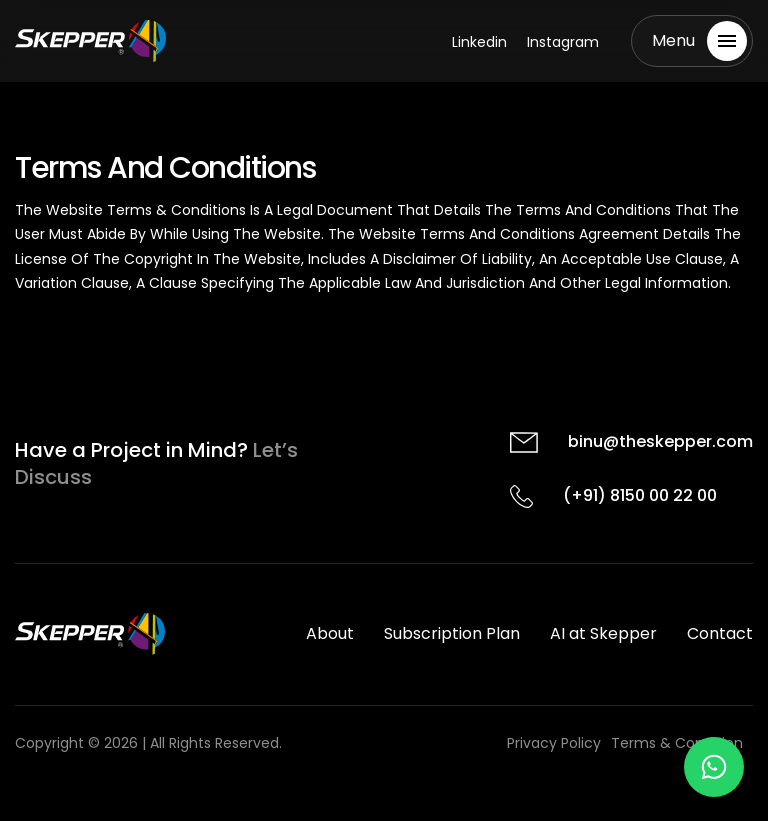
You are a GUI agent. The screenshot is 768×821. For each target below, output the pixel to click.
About (330, 633)
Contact (720, 633)
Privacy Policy (554, 743)
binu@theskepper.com (660, 441)
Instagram (563, 42)
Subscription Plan (452, 633)
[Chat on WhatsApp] (714, 767)
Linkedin (479, 42)
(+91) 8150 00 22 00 (640, 495)
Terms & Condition (677, 743)
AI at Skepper (603, 633)
